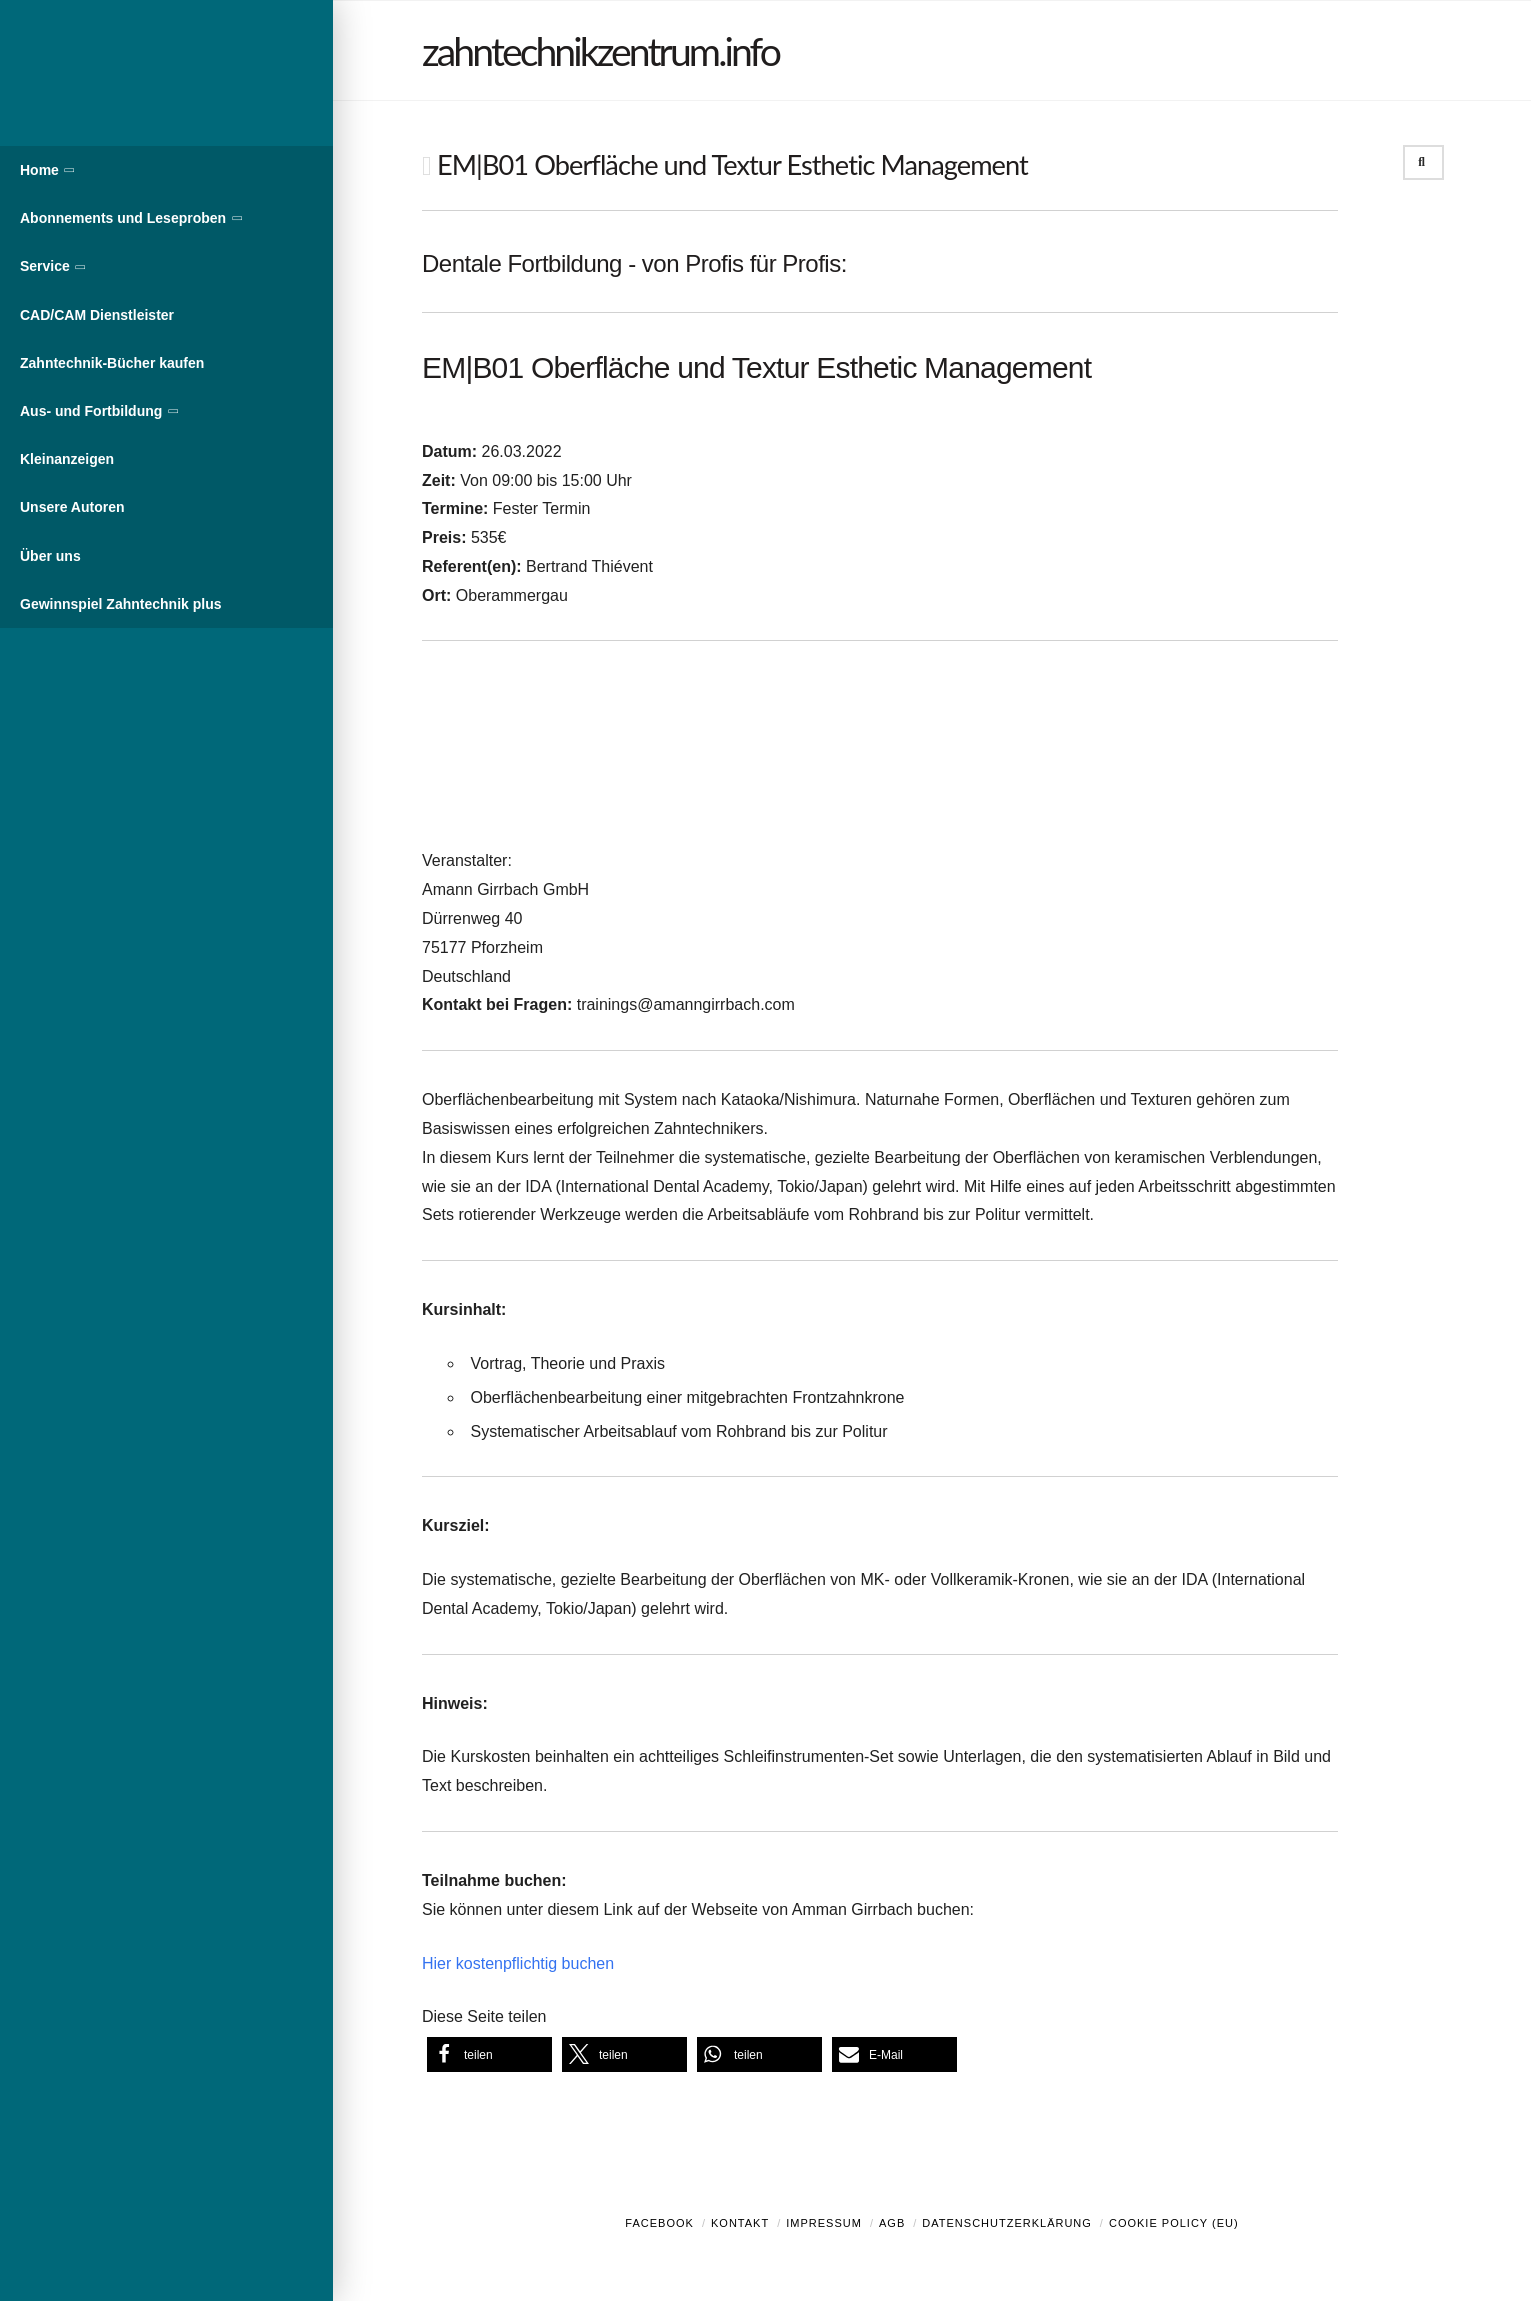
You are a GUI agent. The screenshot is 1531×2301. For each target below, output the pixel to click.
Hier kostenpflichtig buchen (518, 1963)
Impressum (824, 2223)
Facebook (659, 2223)
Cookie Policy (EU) (1174, 2223)
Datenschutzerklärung (1007, 2223)
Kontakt (740, 2223)
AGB (892, 2223)
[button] (489, 2054)
